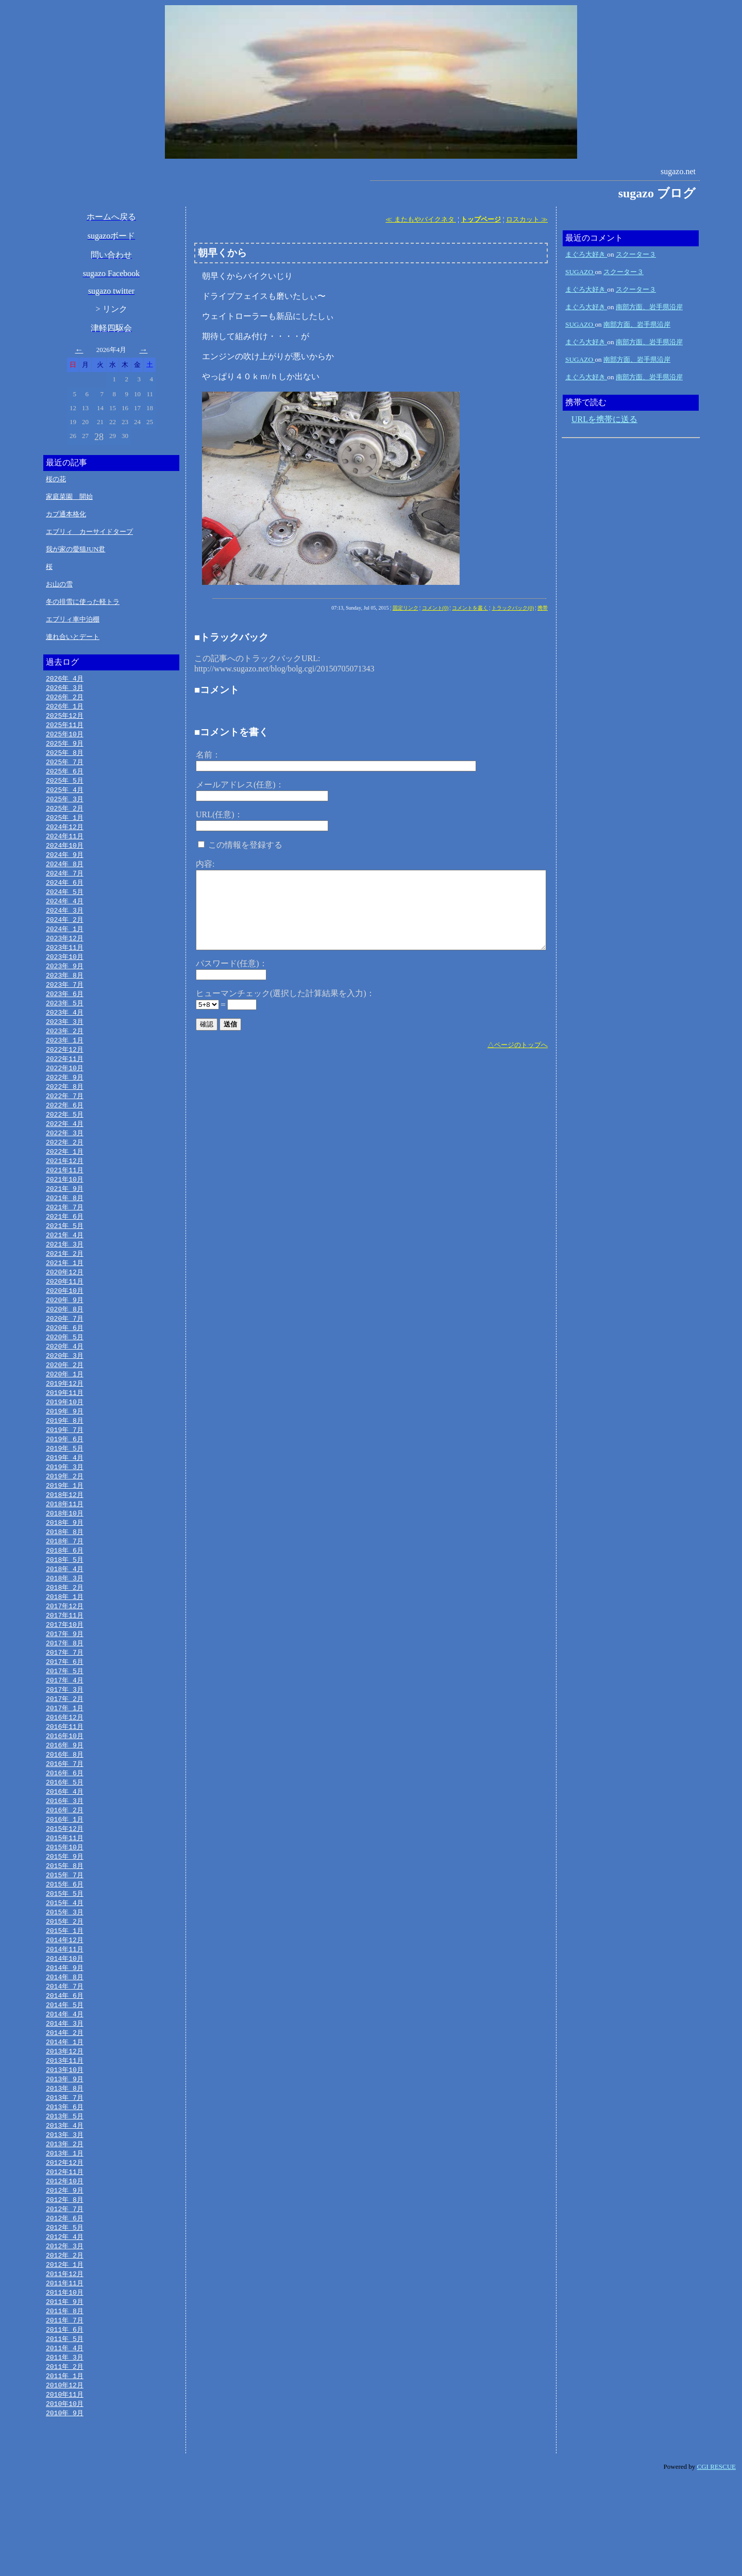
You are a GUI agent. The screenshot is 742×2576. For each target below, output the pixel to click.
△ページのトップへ (517, 1045)
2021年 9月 (64, 1217)
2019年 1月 (64, 1530)
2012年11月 (64, 2255)
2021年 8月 (64, 1227)
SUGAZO (580, 272)
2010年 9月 (64, 2509)
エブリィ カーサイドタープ (89, 531)
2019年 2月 (64, 1520)
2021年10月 (64, 1207)
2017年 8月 (64, 1697)
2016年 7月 (64, 1824)
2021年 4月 (64, 1266)
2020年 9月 (64, 1334)
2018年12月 (64, 1540)
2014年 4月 (64, 2088)
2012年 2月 (64, 2343)
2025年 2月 (64, 815)
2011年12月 (64, 2362)
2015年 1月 (64, 2000)
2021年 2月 (64, 1285)
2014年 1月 (64, 2118)
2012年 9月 (64, 2274)
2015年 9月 (64, 1922)
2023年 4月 (64, 1031)
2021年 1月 (64, 1295)
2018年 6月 (64, 1599)
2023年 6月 (64, 1011)
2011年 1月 (64, 2470)
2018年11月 (64, 1550)
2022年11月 (64, 1080)
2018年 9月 (64, 1569)
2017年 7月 (64, 1706)
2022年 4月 (64, 1148)
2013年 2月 (64, 2225)
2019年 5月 (64, 1491)
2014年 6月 (64, 2069)
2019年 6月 (64, 1481)
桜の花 (56, 479)
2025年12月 (64, 717)
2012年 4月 (64, 2323)
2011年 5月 (64, 2431)
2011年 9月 (64, 2392)
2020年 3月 (64, 1393)
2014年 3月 (64, 2098)
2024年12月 (64, 835)
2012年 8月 (64, 2284)
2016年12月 (64, 1775)
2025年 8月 (64, 757)
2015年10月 (64, 1912)
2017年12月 (64, 1657)
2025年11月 (64, 727)
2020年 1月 (64, 1413)
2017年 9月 (64, 1687)
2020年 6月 (64, 1364)
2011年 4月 (64, 2441)
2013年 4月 (64, 2206)
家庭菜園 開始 (69, 496)
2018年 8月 (64, 1579)
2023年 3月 (64, 1041)
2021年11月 (64, 1197)
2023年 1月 (64, 1060)
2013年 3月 (64, 2215)
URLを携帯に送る (604, 419)
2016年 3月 (64, 1863)
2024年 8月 (64, 874)
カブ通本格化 (66, 514)
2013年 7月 (64, 2176)
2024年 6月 (64, 894)
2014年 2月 (64, 2108)
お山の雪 (59, 584)
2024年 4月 (64, 913)
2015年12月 (64, 1892)
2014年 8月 (64, 2049)
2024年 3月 (64, 923)
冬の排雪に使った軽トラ (83, 601)
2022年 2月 (64, 1168)
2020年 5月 (64, 1373)
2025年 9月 (64, 747)
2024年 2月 (64, 933)
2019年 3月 (64, 1511)
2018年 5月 (64, 1608)
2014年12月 (64, 2010)
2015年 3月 (64, 1980)
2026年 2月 (64, 698)
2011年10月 (64, 2382)
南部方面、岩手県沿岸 (649, 307)
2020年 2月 (64, 1403)
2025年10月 (64, 737)
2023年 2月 (64, 1050)
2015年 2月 (64, 1990)
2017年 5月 (64, 1726)
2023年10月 (64, 972)
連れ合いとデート (72, 637)
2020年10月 (64, 1324)
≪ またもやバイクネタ (420, 219)
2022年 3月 (64, 1158)
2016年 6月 (64, 1834)
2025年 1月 (64, 825)
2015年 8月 (64, 1932)
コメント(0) (435, 608)
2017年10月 (64, 1677)
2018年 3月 (64, 1628)
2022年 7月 (64, 1119)
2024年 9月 (64, 864)
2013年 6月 (64, 2186)
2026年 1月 (64, 708)
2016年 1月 (64, 1883)
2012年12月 (64, 2245)
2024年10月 (64, 855)
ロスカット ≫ (527, 219)
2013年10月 (64, 2147)
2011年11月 (64, 2372)
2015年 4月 (64, 1971)
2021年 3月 (64, 1276)
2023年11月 (64, 962)
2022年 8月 (64, 1109)
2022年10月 (64, 1090)
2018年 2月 (64, 1638)
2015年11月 (64, 1902)
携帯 (542, 608)
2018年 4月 (64, 1618)
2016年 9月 (64, 1804)
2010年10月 (64, 2499)
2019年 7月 (64, 1471)
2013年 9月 (64, 2157)
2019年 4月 (64, 1501)
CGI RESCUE (716, 2563)
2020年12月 (64, 1305)
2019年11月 (64, 1432)
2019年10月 (64, 1442)
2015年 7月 (64, 1941)
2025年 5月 (64, 786)
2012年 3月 (64, 2333)
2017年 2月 (64, 1755)
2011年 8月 (64, 2401)
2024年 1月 (64, 943)
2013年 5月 (64, 2196)
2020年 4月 (64, 1383)
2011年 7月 (64, 2411)
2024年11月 (64, 845)
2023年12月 (64, 952)
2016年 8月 (64, 1814)
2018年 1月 (64, 1648)
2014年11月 (64, 2020)
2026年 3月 (64, 688)
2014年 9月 (64, 2039)
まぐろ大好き (586, 254)
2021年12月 (64, 1187)
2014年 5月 (64, 2078)
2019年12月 (64, 1422)
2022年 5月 (64, 1138)
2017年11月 (64, 1667)
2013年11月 (64, 2137)
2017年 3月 (64, 1745)
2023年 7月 (64, 1001)
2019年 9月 (64, 1452)
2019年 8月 (64, 1462)
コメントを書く (470, 608)
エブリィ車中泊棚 (72, 619)
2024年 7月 (64, 884)
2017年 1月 (64, 1765)
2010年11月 (64, 2490)
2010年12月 (64, 2480)
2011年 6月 (64, 2421)
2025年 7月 (64, 766)
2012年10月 (64, 2264)
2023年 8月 (64, 992)
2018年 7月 (64, 1589)
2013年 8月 (64, 2166)
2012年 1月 (64, 2353)
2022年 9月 (64, 1099)
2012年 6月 (64, 2304)
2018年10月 (64, 1559)
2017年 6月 (64, 1716)
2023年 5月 (64, 1021)
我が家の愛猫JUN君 (75, 549)
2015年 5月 (64, 1961)
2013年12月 (64, 2127)
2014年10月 (64, 2029)
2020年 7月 (64, 1354)
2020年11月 (64, 1315)
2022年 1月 (64, 1178)
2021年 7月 (64, 1236)
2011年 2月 (64, 2460)
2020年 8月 (64, 1344)
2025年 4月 (64, 796)
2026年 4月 (64, 678)
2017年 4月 (64, 1736)
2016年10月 (64, 1794)
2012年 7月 (64, 2294)
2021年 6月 (64, 1246)
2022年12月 (64, 1070)
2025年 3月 (64, 806)
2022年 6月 (64, 1129)
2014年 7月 (64, 2059)
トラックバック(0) (513, 608)
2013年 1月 (64, 2235)
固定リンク (405, 608)
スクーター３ (636, 254)
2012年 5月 (64, 2313)
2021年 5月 (64, 1256)
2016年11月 (64, 1785)
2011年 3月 (64, 2450)
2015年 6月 (64, 1951)
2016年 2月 (64, 1873)
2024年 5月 (64, 903)
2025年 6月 (64, 776)
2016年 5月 (64, 1843)
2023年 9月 (64, 982)
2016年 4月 (64, 1853)
